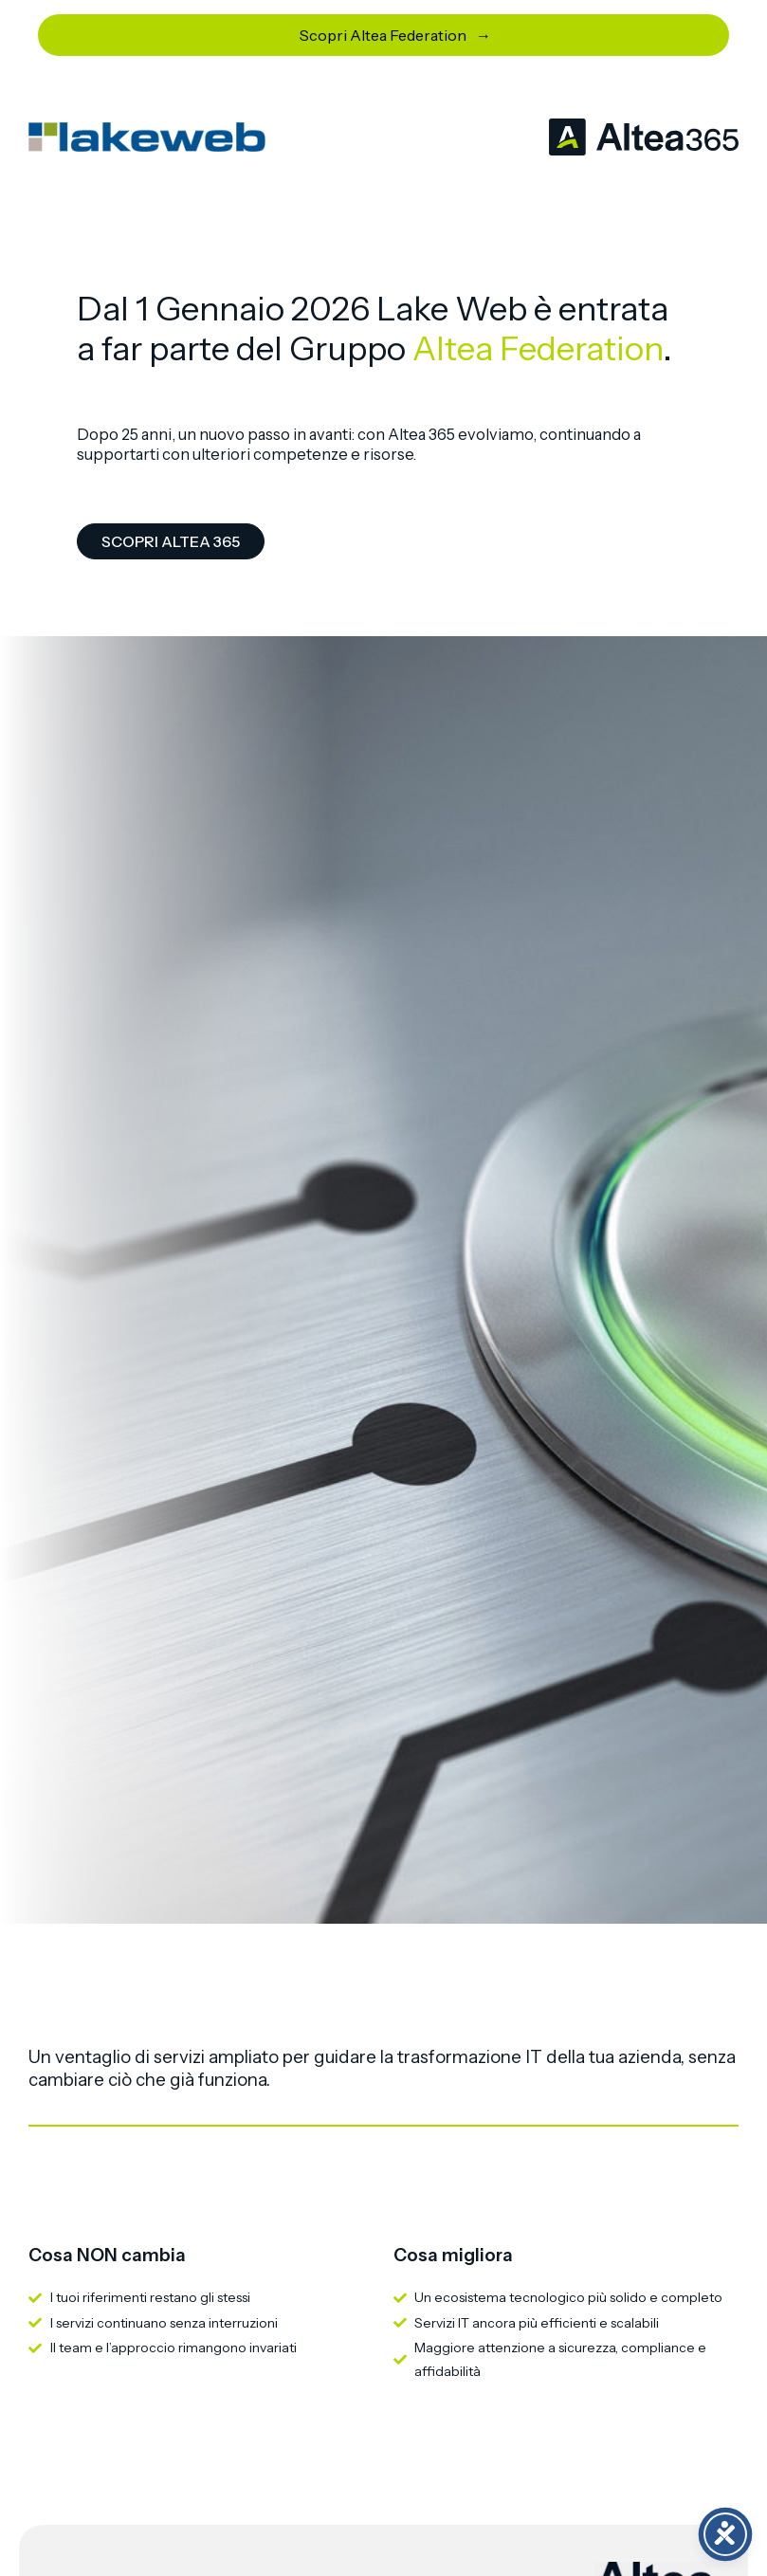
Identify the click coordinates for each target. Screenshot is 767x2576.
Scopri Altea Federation (383, 35)
